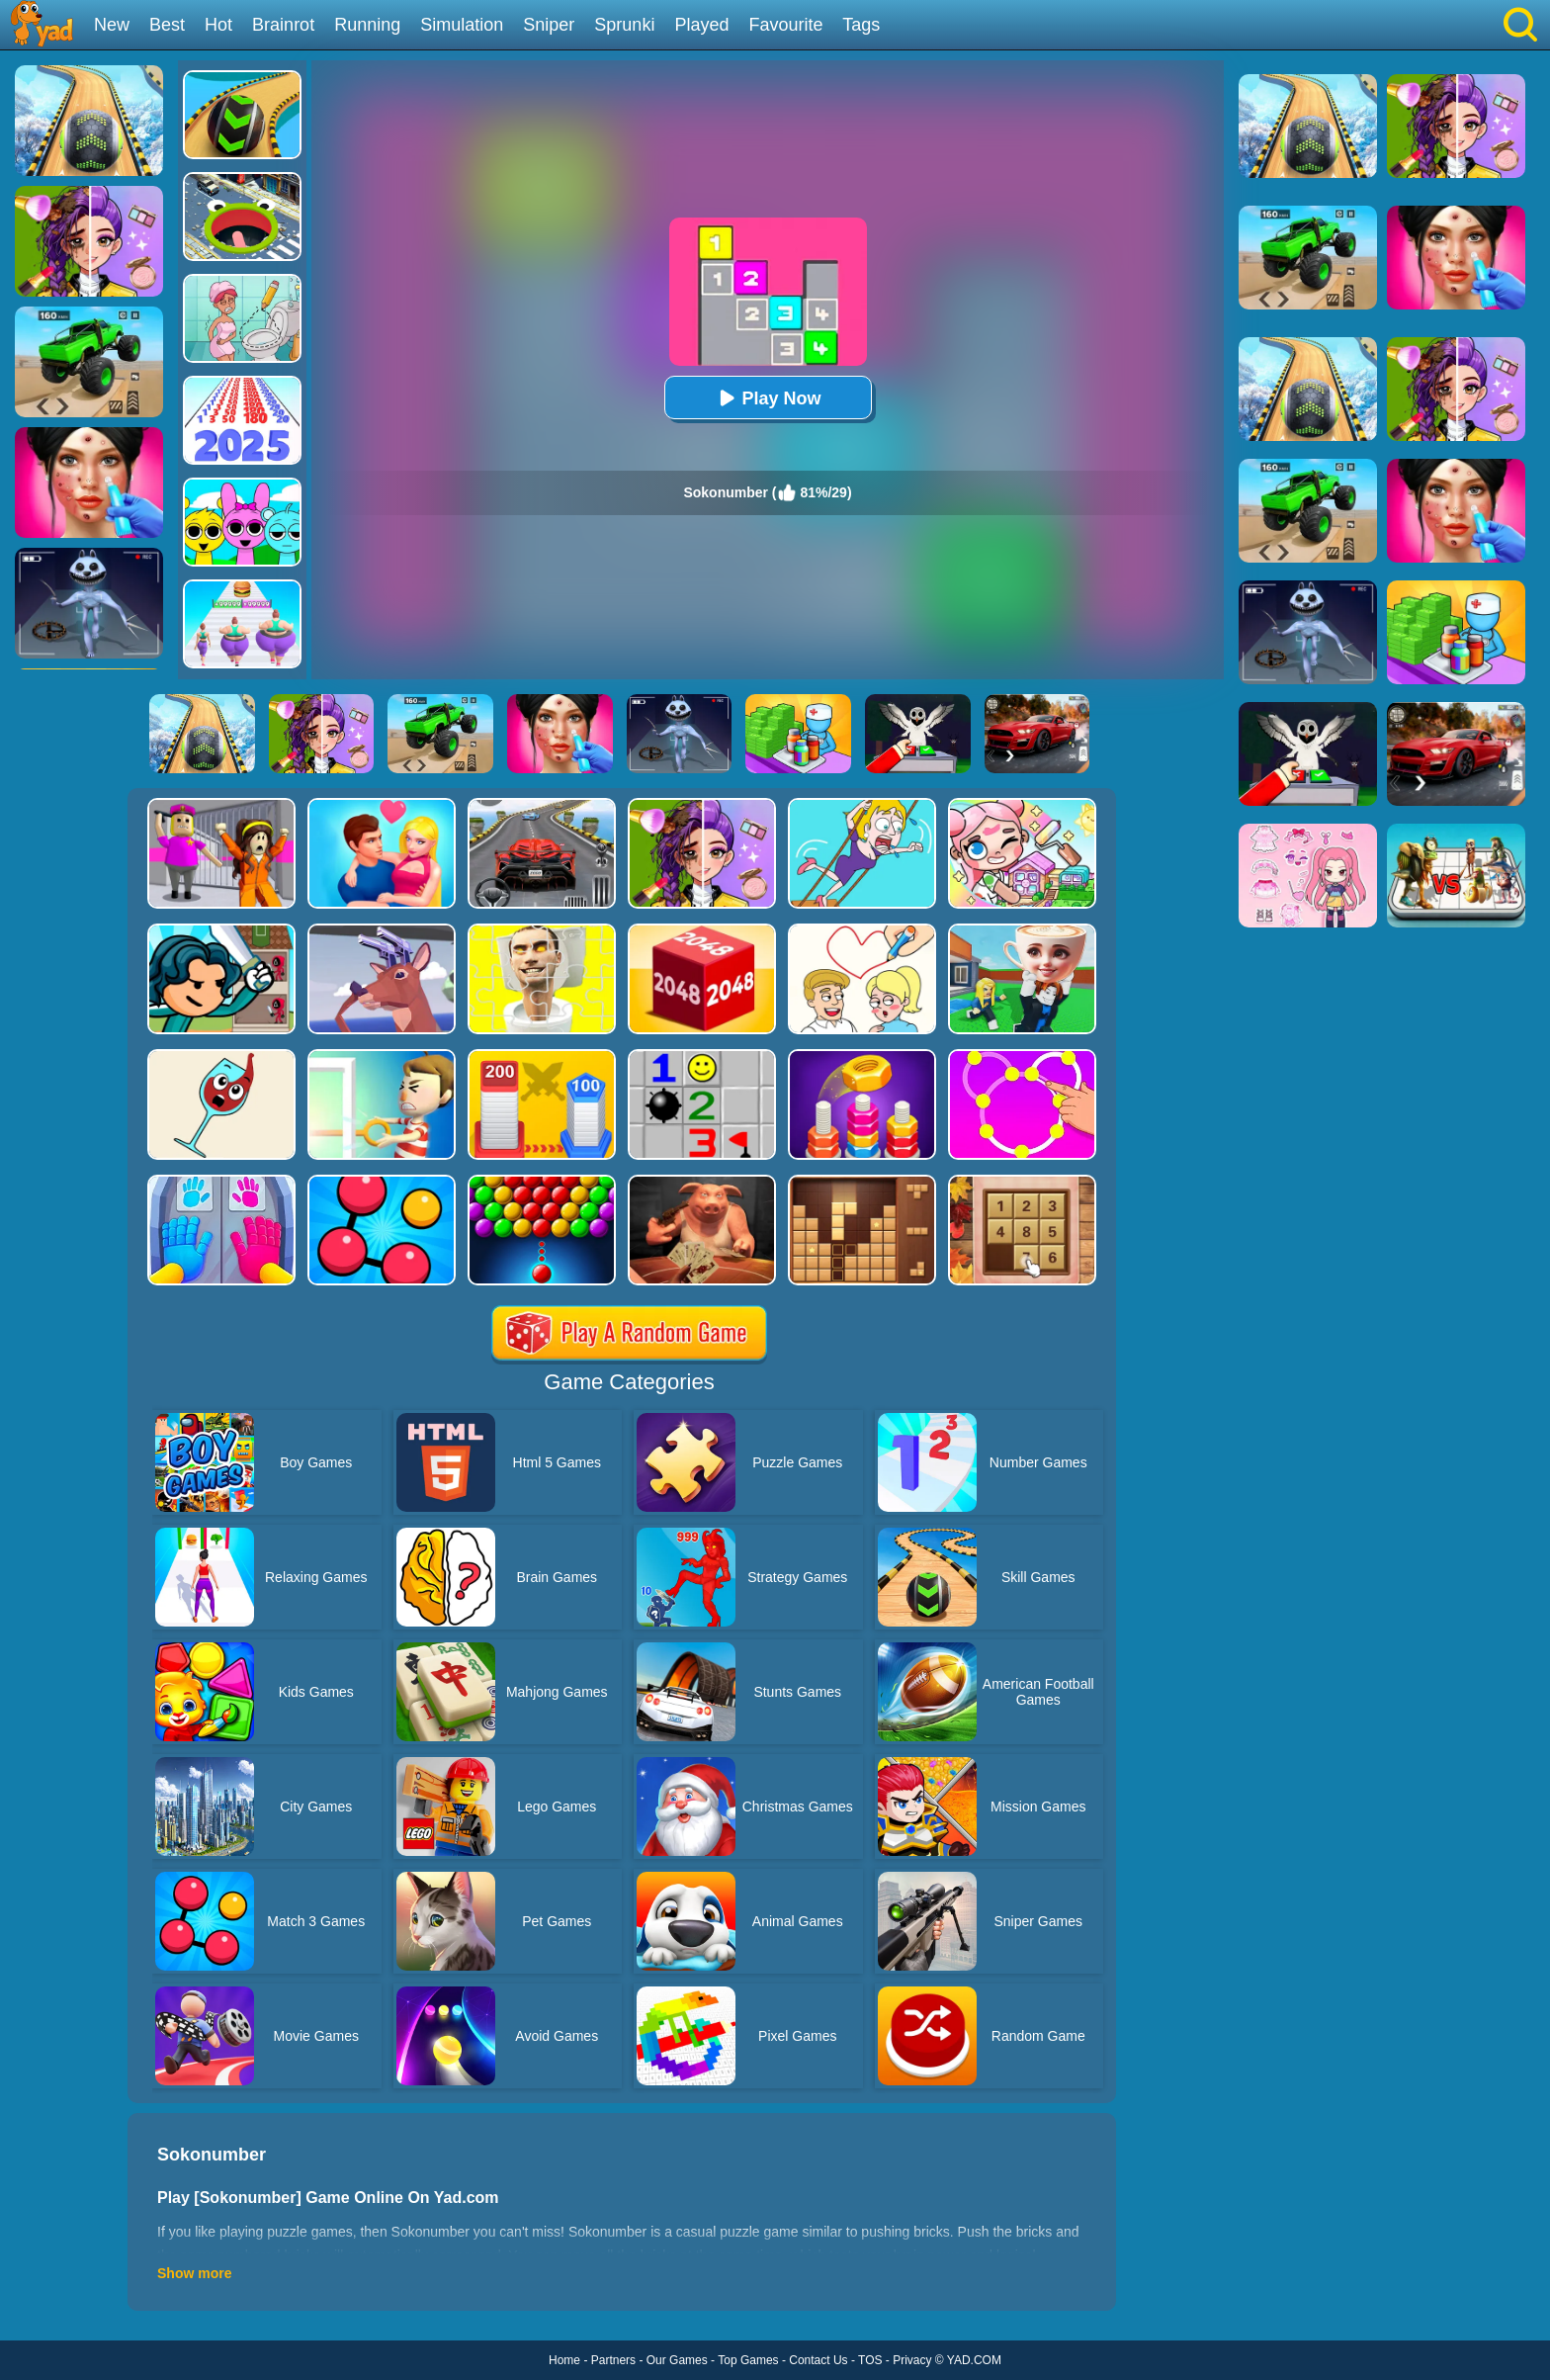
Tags (861, 25)
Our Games (677, 2360)
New (111, 25)
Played (701, 25)
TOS (870, 2360)
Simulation (461, 25)
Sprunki (624, 25)
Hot (218, 25)
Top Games (748, 2360)
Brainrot (283, 25)
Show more (194, 2273)
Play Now (767, 398)
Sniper (548, 25)
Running (367, 25)
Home (564, 2360)
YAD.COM (974, 2360)
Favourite (785, 25)
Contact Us (818, 2360)
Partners (613, 2360)
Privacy (912, 2360)
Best (167, 25)
